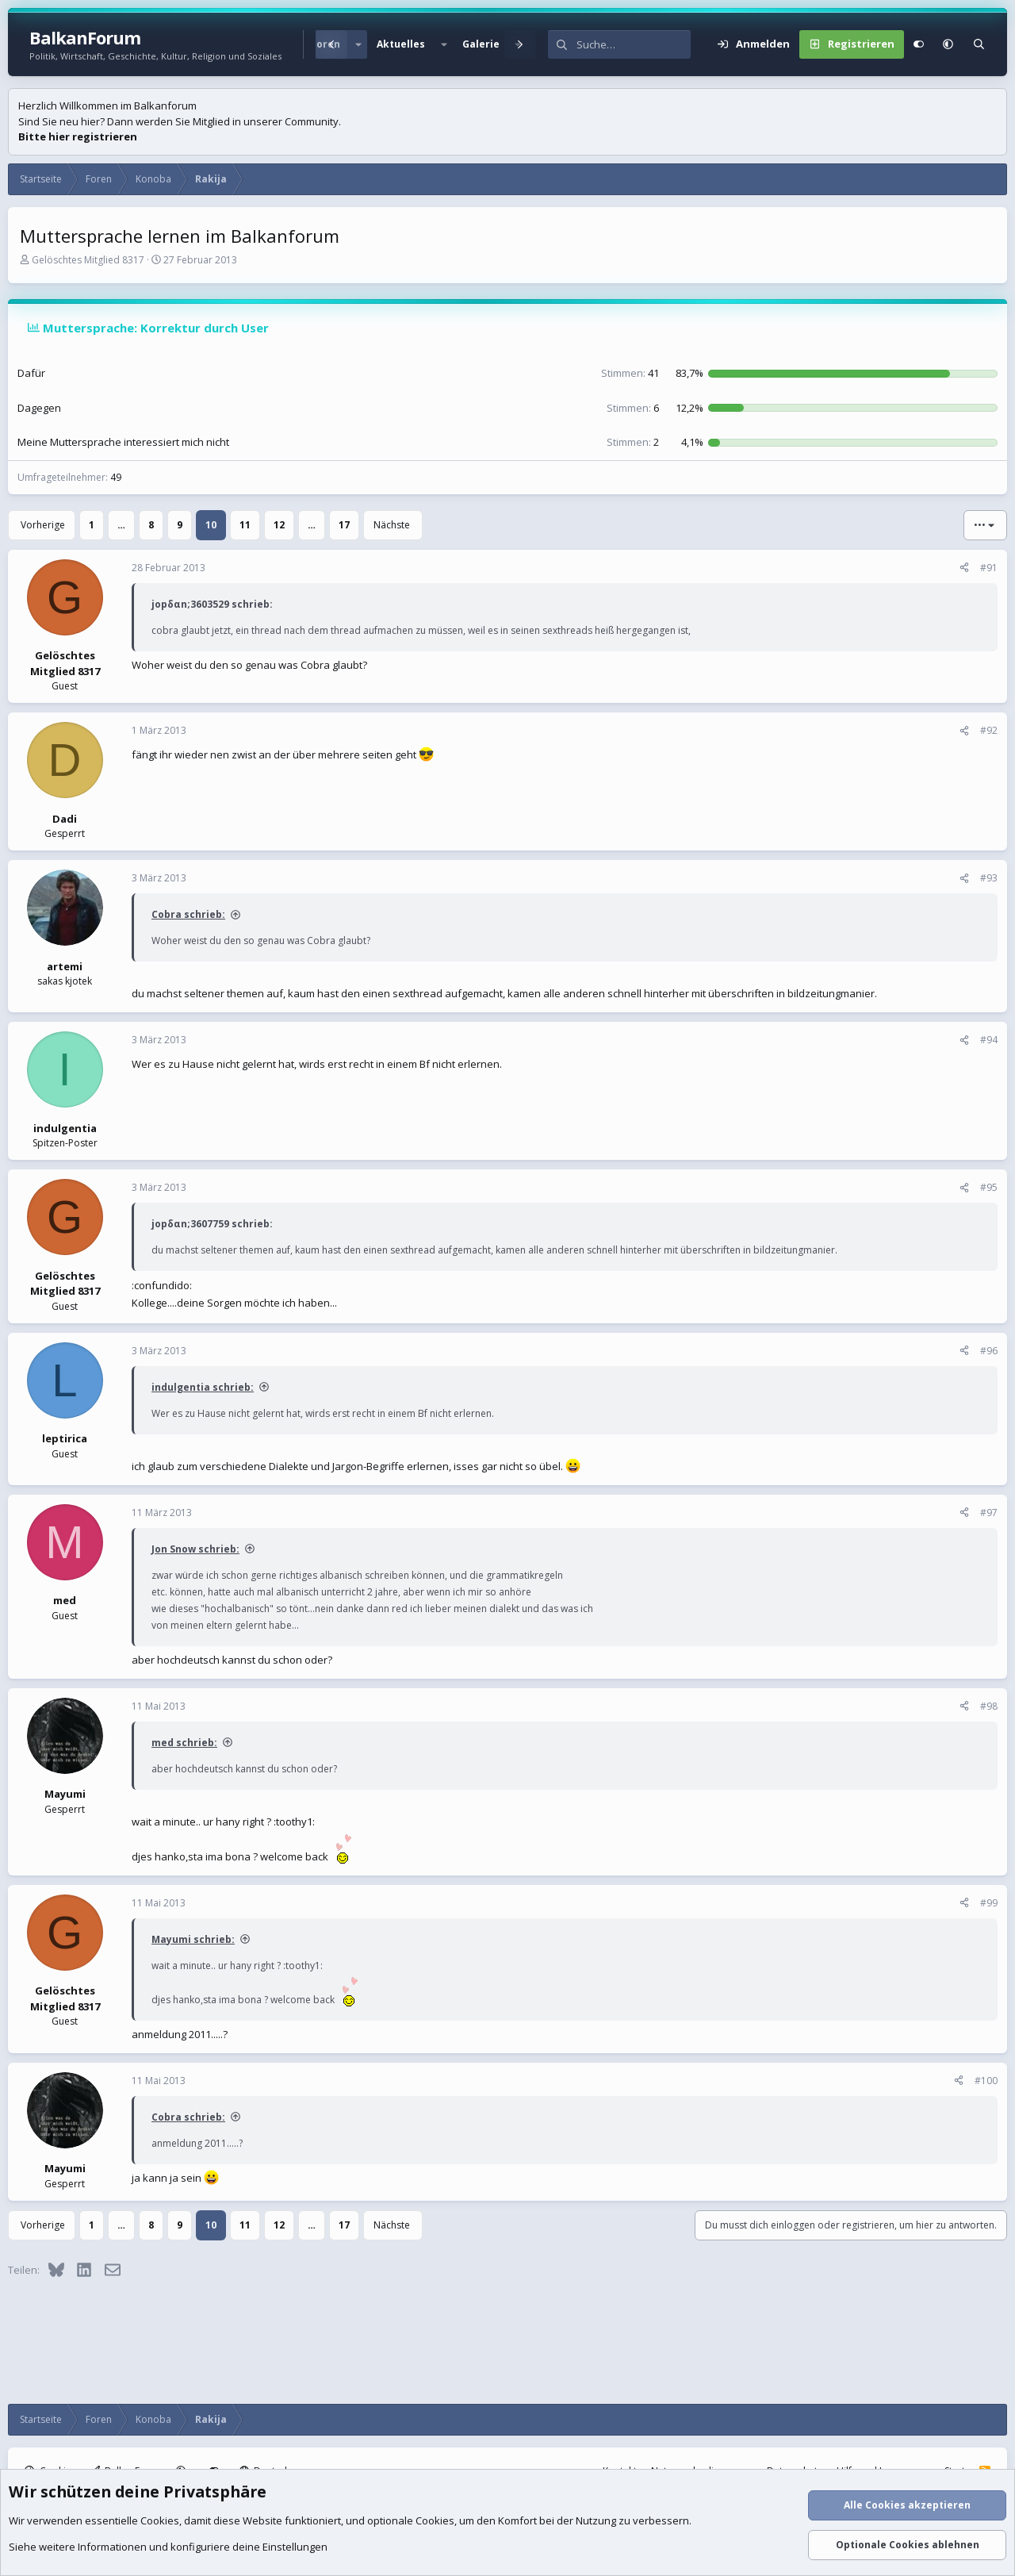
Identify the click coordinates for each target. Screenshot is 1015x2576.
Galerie (481, 44)
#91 (989, 567)
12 (279, 525)
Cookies (159, 2520)
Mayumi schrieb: (193, 1939)
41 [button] (630, 373)
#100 (986, 2080)
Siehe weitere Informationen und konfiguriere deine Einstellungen (168, 2547)
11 (245, 525)
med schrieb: (184, 1742)
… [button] (121, 525)
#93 (989, 878)
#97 (989, 1512)
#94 (989, 1039)
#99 (989, 1903)
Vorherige (43, 525)
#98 (989, 1706)
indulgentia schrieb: (202, 1387)
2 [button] (633, 442)
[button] (358, 44)
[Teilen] (964, 568)
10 (210, 525)
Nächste (391, 525)
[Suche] (633, 44)
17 (344, 525)
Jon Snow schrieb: (195, 1549)
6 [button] (633, 408)
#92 (989, 730)
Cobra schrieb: (188, 914)
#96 (989, 1350)
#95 (989, 1187)
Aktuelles (401, 44)
